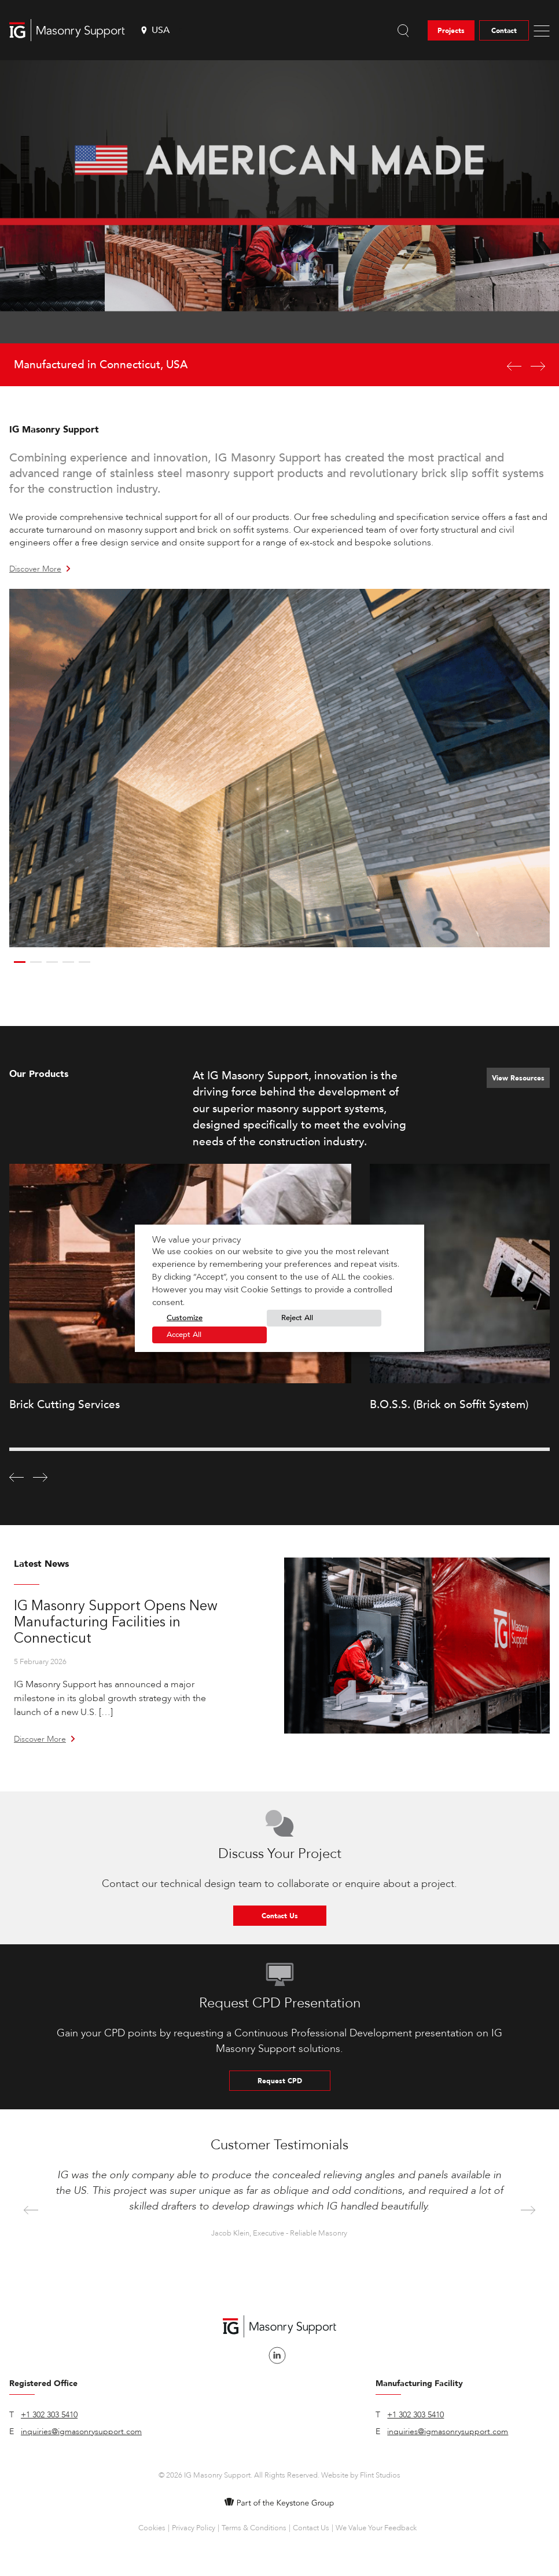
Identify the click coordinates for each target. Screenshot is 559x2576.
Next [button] (528, 2211)
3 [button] (52, 962)
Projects (451, 30)
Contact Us (280, 1916)
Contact (504, 30)
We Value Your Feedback (376, 2528)
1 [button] (19, 962)
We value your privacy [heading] (196, 1239)
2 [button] (36, 962)
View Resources (518, 1078)
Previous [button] (31, 2211)
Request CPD (280, 2081)
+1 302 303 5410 (49, 2414)
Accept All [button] (184, 1334)
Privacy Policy (193, 2528)
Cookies (152, 2528)
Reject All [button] (297, 1318)
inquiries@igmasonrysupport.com (81, 2431)
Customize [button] (185, 1318)
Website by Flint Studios (360, 2475)
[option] (279, 223)
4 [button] (68, 962)
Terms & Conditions (254, 2528)
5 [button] (84, 962)
